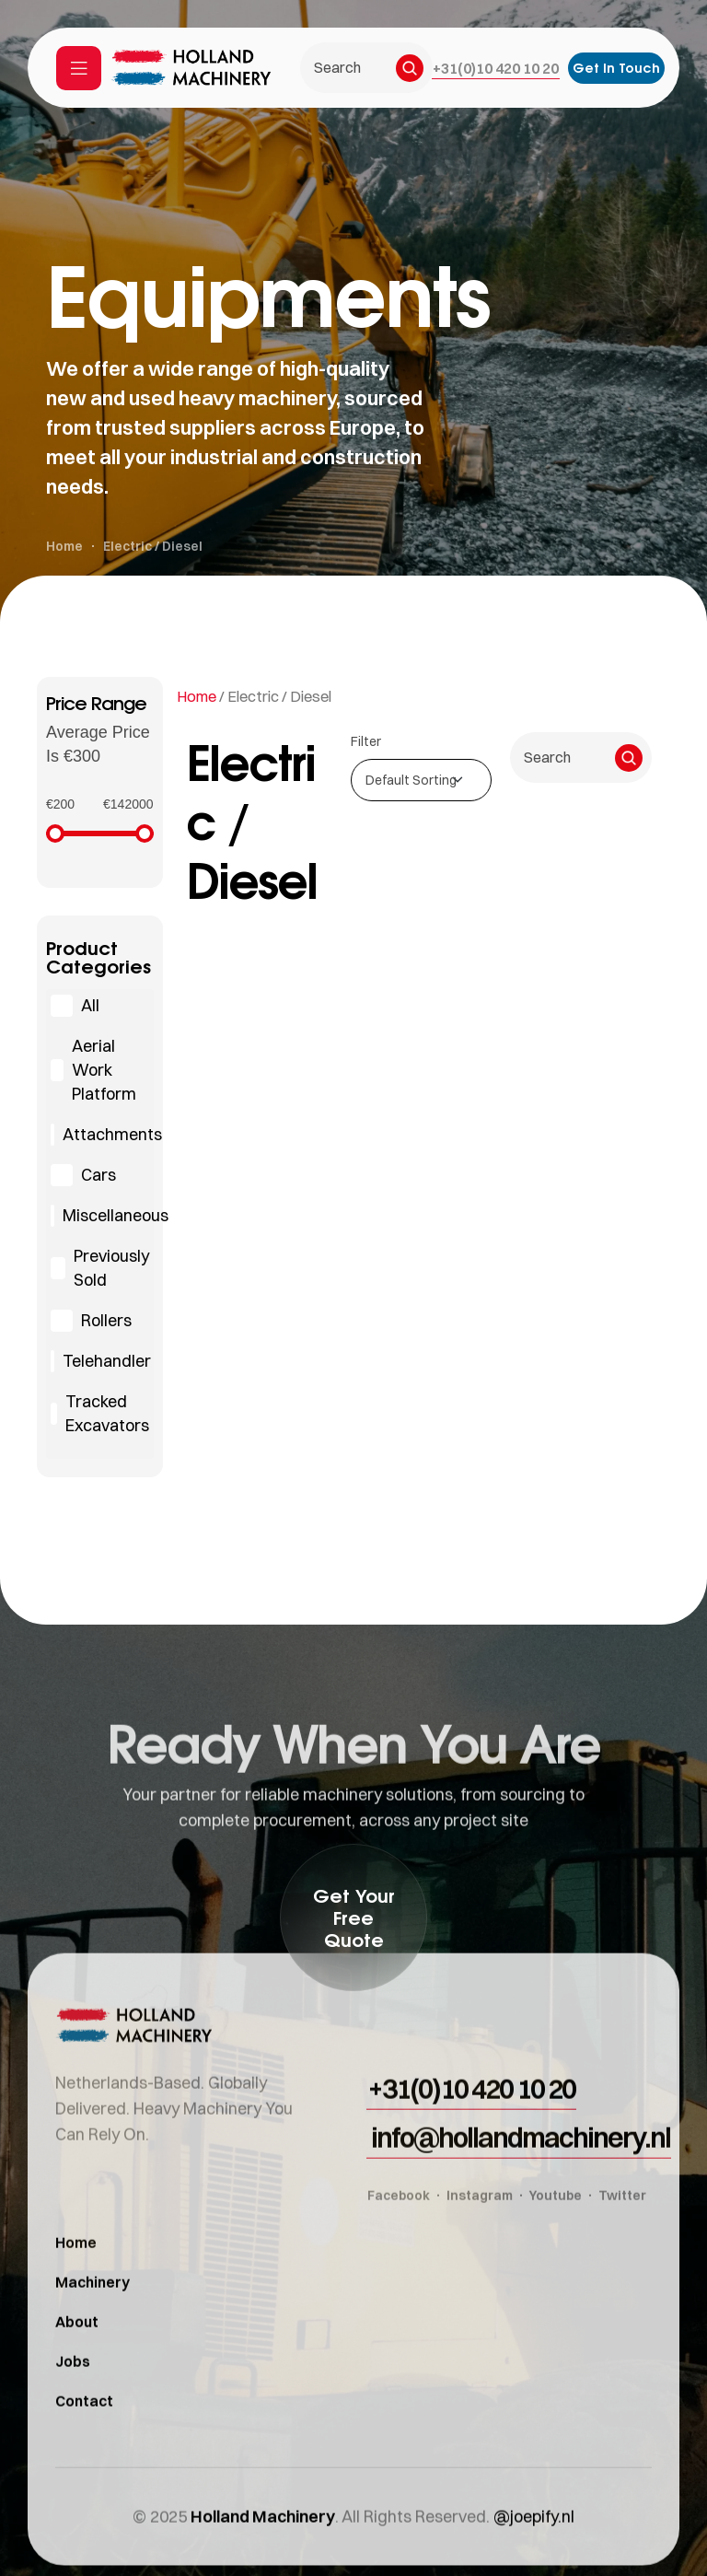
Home (196, 696)
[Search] (409, 68)
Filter (366, 741)
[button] (496, 68)
